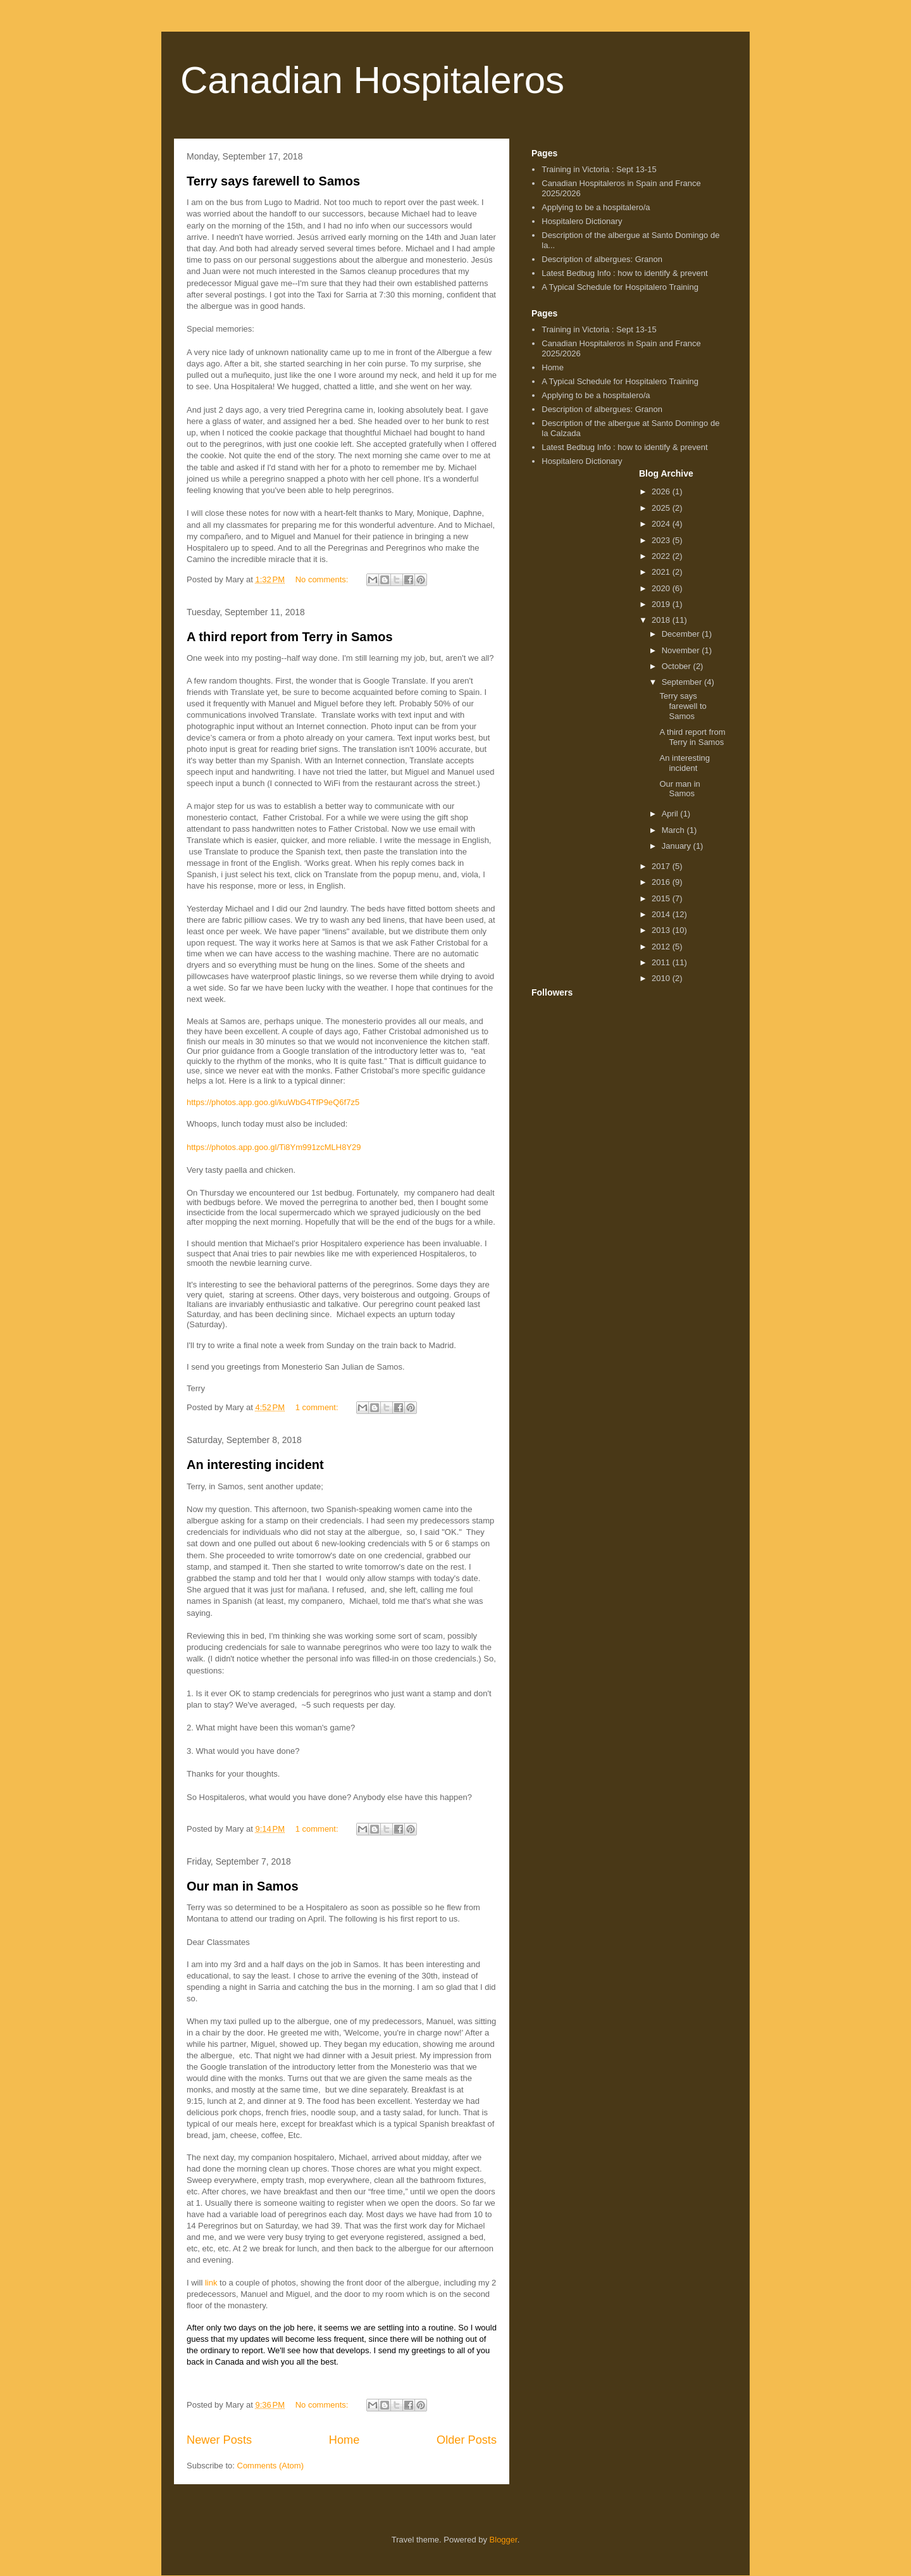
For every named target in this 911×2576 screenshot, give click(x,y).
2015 (662, 898)
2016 (662, 882)
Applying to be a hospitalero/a (596, 207)
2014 (662, 914)
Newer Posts (219, 2440)
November (682, 650)
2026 (662, 491)
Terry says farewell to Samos (273, 181)
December (682, 634)
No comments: (322, 579)
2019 (662, 604)
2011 (662, 962)
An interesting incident (255, 1465)
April (671, 813)
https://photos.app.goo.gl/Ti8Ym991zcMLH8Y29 (274, 1147)
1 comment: (318, 1407)
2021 (662, 572)
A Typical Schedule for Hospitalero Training (620, 287)
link (211, 2282)
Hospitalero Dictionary (582, 221)
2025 (662, 508)
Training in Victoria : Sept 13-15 (599, 169)
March (674, 830)
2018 (662, 620)
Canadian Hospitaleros (372, 80)
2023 (662, 540)
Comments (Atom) (270, 2465)
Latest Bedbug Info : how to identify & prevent (624, 273)
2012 (662, 946)
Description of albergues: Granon (602, 259)
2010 (662, 978)
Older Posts (467, 2440)
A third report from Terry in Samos (290, 637)
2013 (662, 930)
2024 (662, 523)
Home (344, 2440)
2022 (662, 556)
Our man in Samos (243, 1886)
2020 (662, 588)
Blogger (503, 2539)
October (677, 666)
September (683, 682)
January (677, 846)
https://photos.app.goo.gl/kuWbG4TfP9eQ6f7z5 (273, 1102)
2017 (662, 866)
